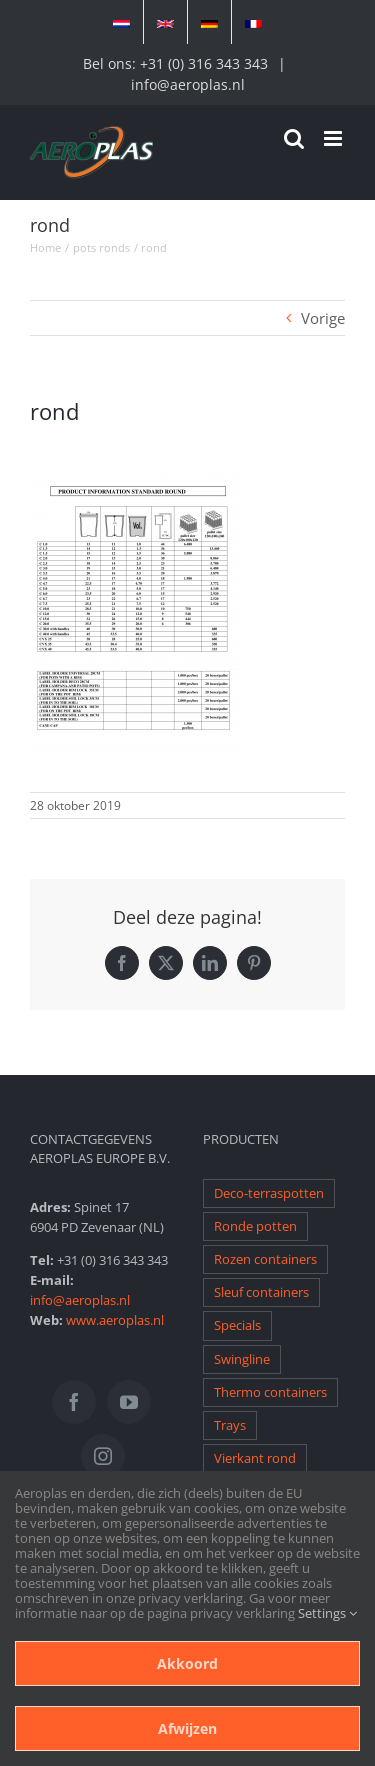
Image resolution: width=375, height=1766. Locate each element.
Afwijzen (187, 1728)
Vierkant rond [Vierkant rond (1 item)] (255, 1458)
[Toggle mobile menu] (334, 138)
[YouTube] (129, 1402)
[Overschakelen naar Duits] (209, 22)
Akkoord (187, 1663)
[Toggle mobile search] (294, 138)
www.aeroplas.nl (115, 1320)
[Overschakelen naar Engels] (165, 22)
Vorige (323, 318)
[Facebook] (74, 1402)
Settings (327, 1613)
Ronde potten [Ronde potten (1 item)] (255, 1226)
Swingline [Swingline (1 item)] (242, 1359)
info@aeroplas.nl (188, 84)
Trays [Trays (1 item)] (230, 1425)
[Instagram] (103, 1456)
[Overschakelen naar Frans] (253, 22)
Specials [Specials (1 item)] (237, 1325)
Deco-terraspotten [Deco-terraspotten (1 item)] (269, 1193)
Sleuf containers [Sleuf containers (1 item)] (261, 1292)
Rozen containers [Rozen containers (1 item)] (265, 1259)
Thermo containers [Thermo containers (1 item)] (270, 1392)
